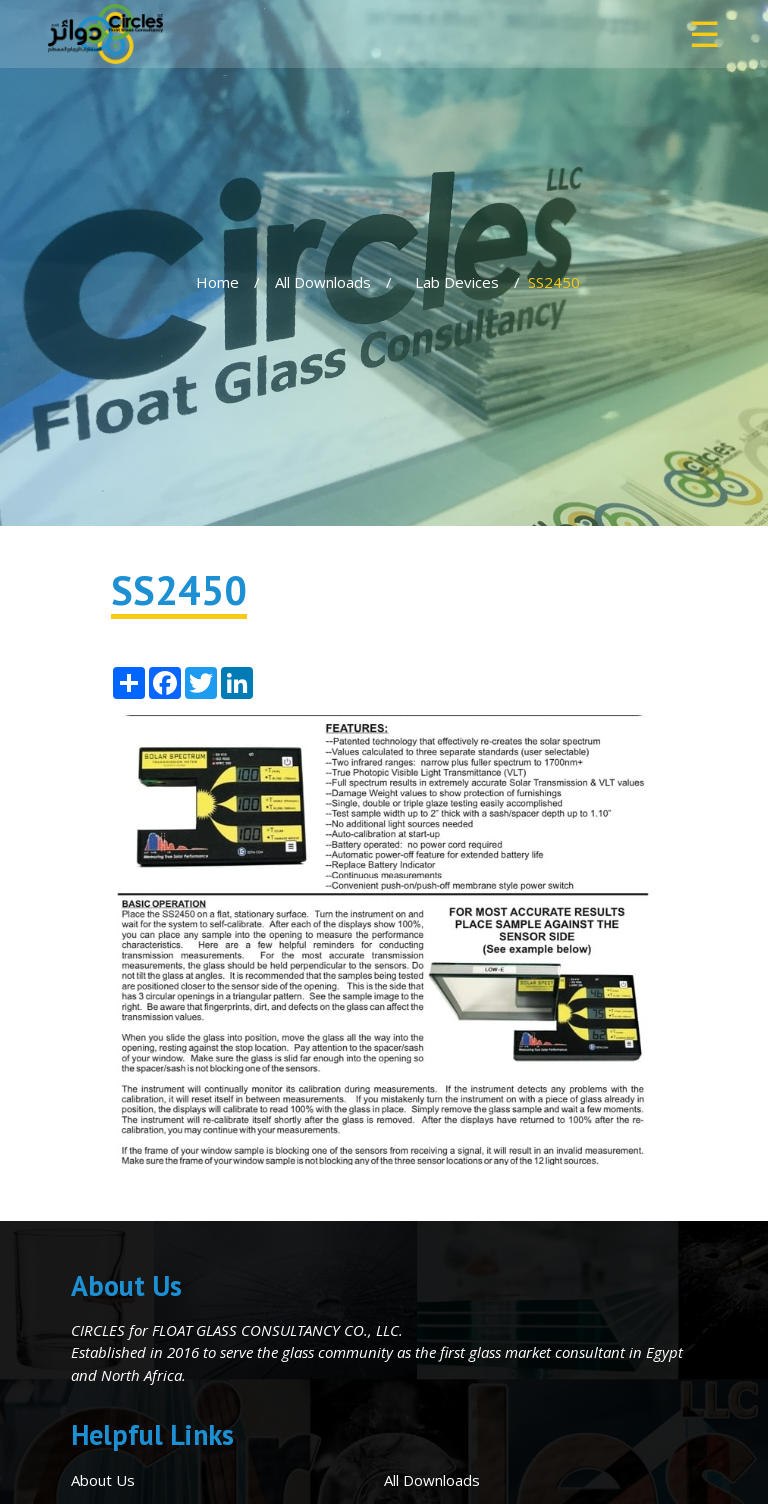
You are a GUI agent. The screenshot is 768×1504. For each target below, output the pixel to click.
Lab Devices (457, 282)
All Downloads (323, 282)
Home (217, 282)
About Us (103, 1480)
